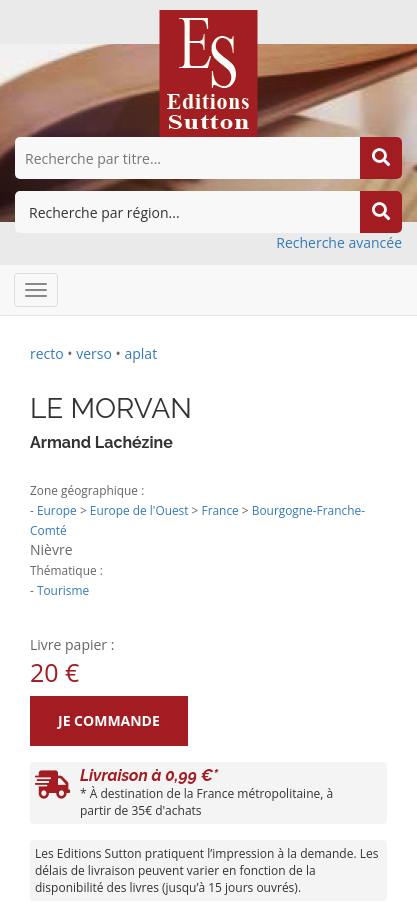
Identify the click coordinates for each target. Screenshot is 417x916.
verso (94, 353)
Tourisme (63, 590)
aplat (140, 353)
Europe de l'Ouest (139, 510)
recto (47, 353)
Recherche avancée (339, 242)
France (220, 510)
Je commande (109, 720)
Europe (57, 510)
